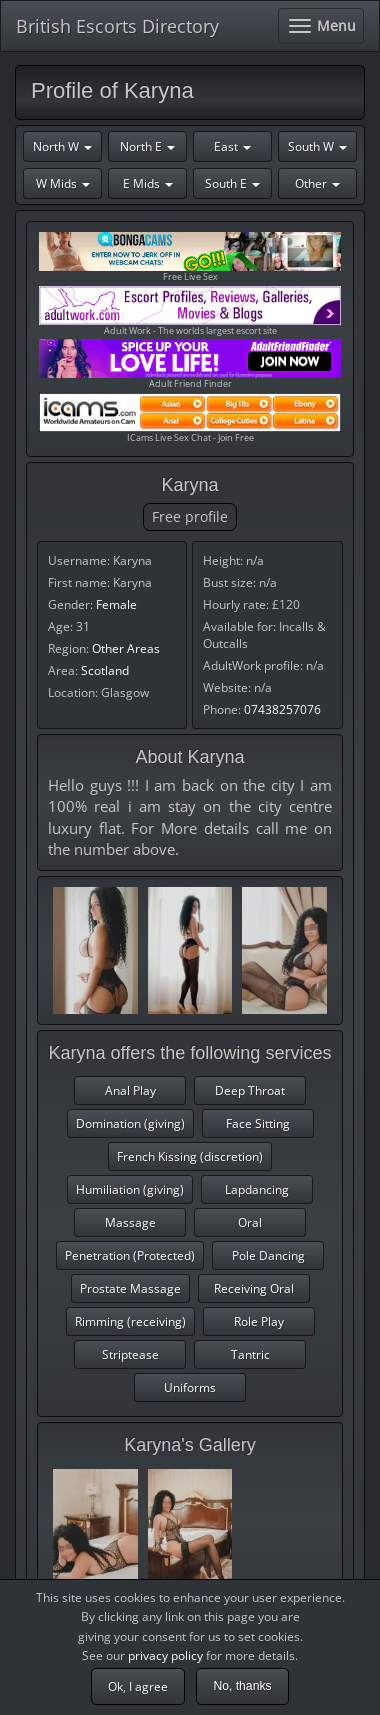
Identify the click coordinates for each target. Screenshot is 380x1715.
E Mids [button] (148, 183)
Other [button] (317, 183)
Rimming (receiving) (130, 1321)
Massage (130, 1222)
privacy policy (165, 1655)
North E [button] (147, 146)
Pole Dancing (268, 1255)
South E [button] (232, 183)
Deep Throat (250, 1090)
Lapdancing (257, 1189)
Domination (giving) (130, 1123)
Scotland (105, 670)
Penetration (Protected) (130, 1255)
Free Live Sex (190, 257)
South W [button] (317, 146)
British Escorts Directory (117, 26)
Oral (250, 1222)
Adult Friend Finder (190, 364)
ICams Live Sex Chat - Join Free (190, 418)
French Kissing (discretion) (190, 1156)
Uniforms (190, 1387)
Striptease (130, 1354)
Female (116, 604)
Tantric (250, 1354)
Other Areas (126, 648)
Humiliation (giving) (130, 1189)
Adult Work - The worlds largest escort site (190, 311)
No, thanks (242, 1686)
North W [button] (62, 146)
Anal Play (130, 1090)
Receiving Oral (254, 1288)
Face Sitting (258, 1123)
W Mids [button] (63, 183)
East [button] (232, 146)
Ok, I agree (138, 1686)
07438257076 (282, 709)
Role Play (259, 1321)
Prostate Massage (130, 1288)
